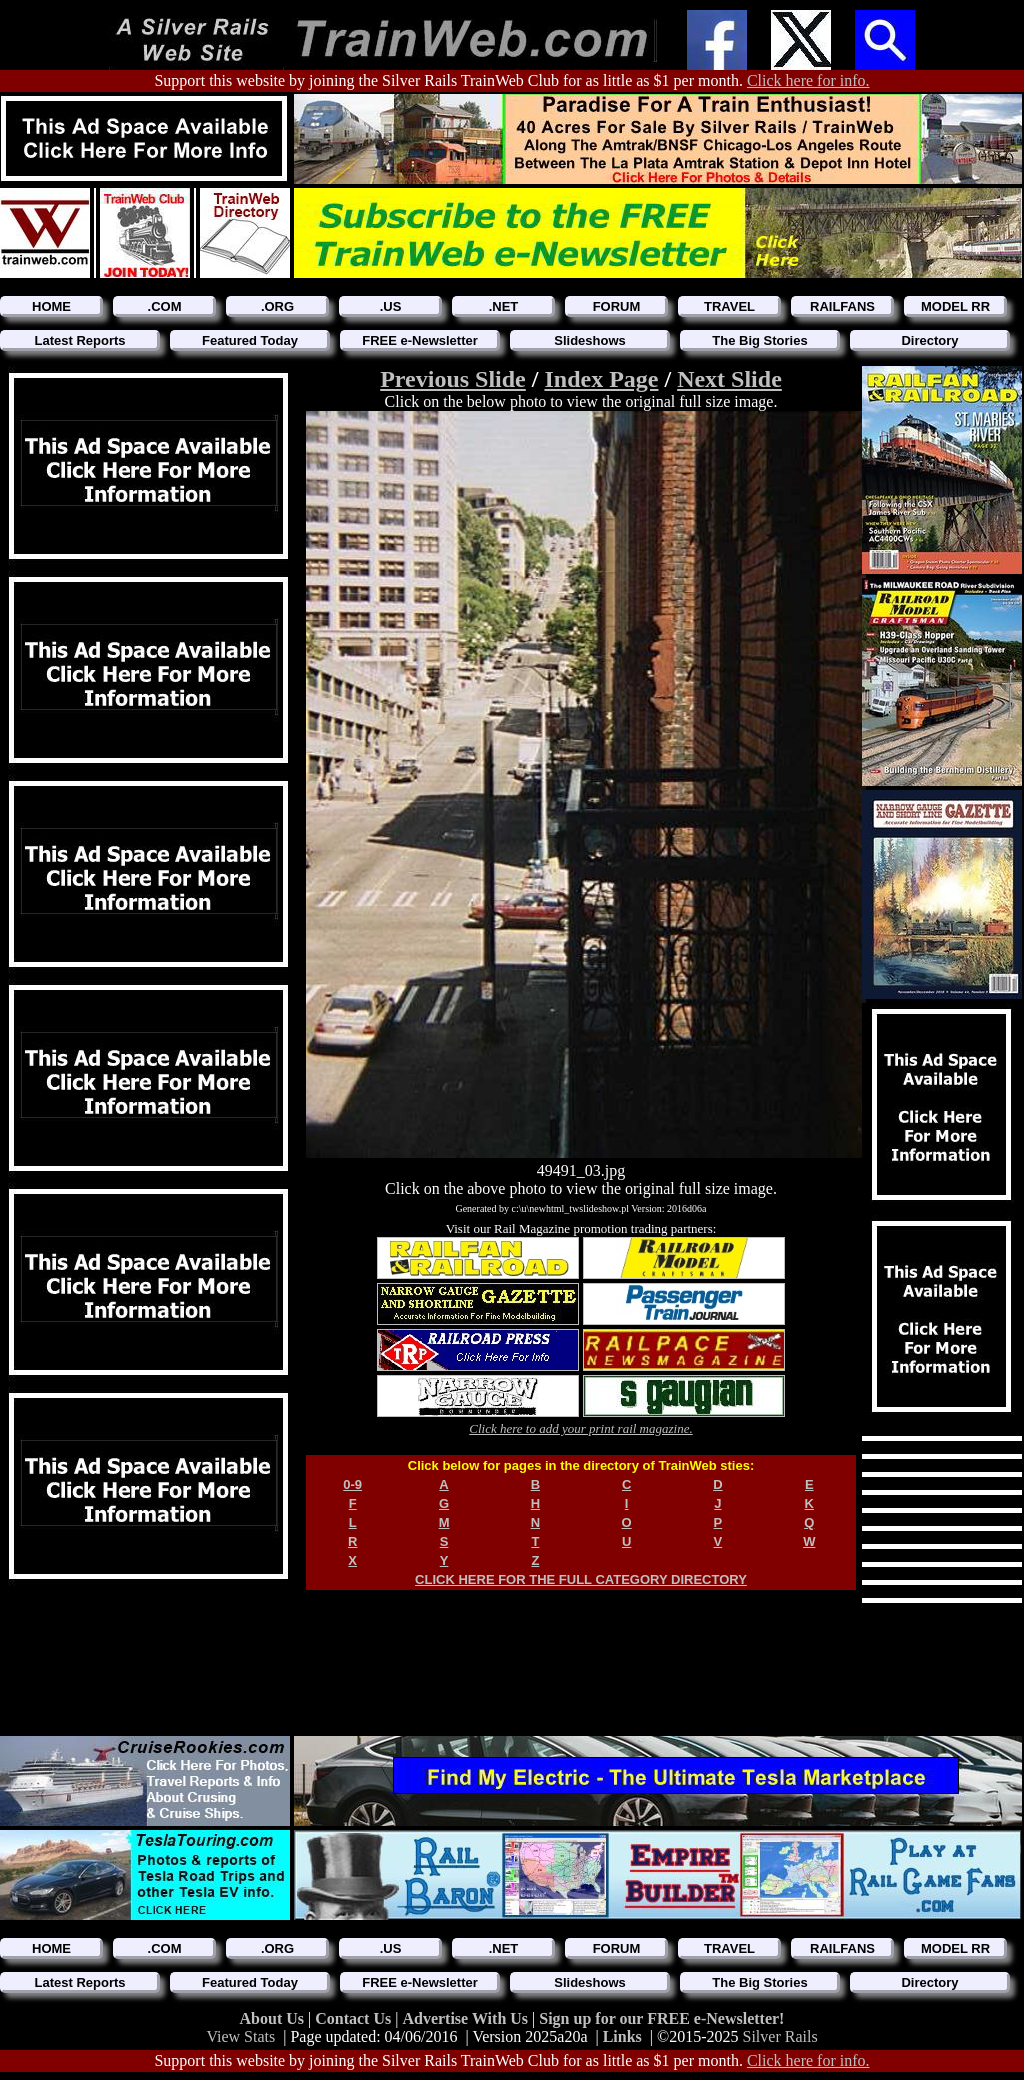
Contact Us (355, 2018)
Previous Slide (453, 379)
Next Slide (729, 379)
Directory (929, 340)
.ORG (277, 306)
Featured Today (250, 340)
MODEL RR (955, 306)
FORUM (617, 306)
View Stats (240, 2036)
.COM (165, 306)
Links (622, 2036)
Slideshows (590, 340)
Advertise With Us (467, 2018)
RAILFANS (842, 306)
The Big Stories (759, 340)
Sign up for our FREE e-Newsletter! (661, 2018)
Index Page (601, 379)
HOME (51, 306)
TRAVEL (729, 306)
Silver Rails (780, 2036)
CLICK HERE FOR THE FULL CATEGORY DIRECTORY (581, 1579)
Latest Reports (79, 340)
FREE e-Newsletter (420, 340)
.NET (504, 306)
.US (391, 306)
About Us (274, 2018)
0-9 (352, 1484)
